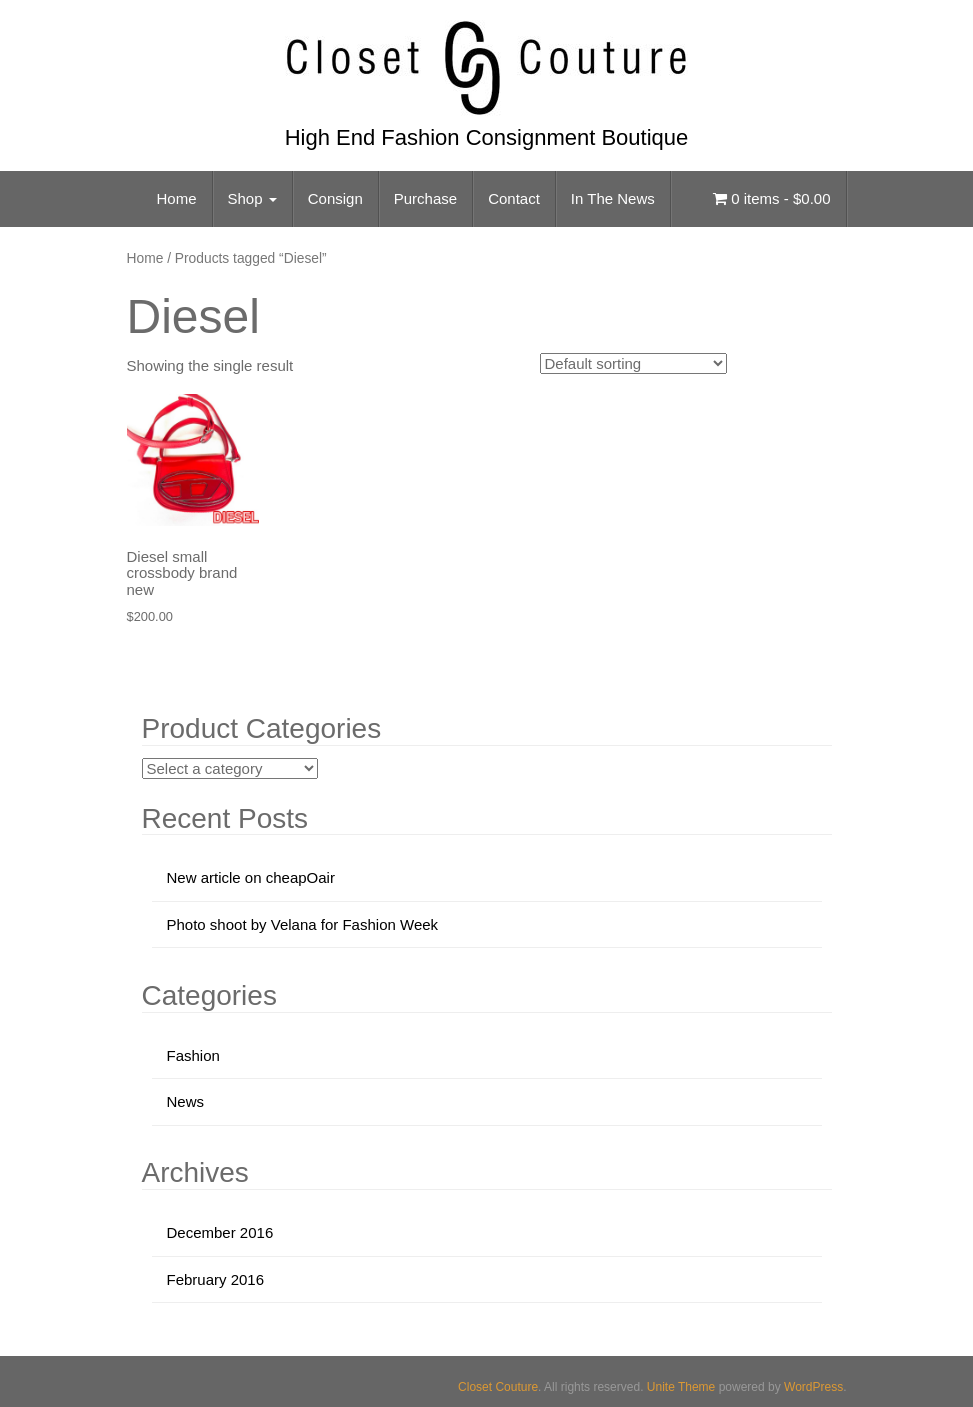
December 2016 (220, 1232)
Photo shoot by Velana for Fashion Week (303, 924)
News (186, 1101)
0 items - (771, 198)
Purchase (425, 198)
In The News (613, 198)
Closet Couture (498, 1387)
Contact (514, 198)
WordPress (813, 1387)
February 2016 (216, 1279)
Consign (335, 198)
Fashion (193, 1055)
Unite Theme (681, 1387)
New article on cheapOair (251, 877)
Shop (252, 198)
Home (177, 198)
